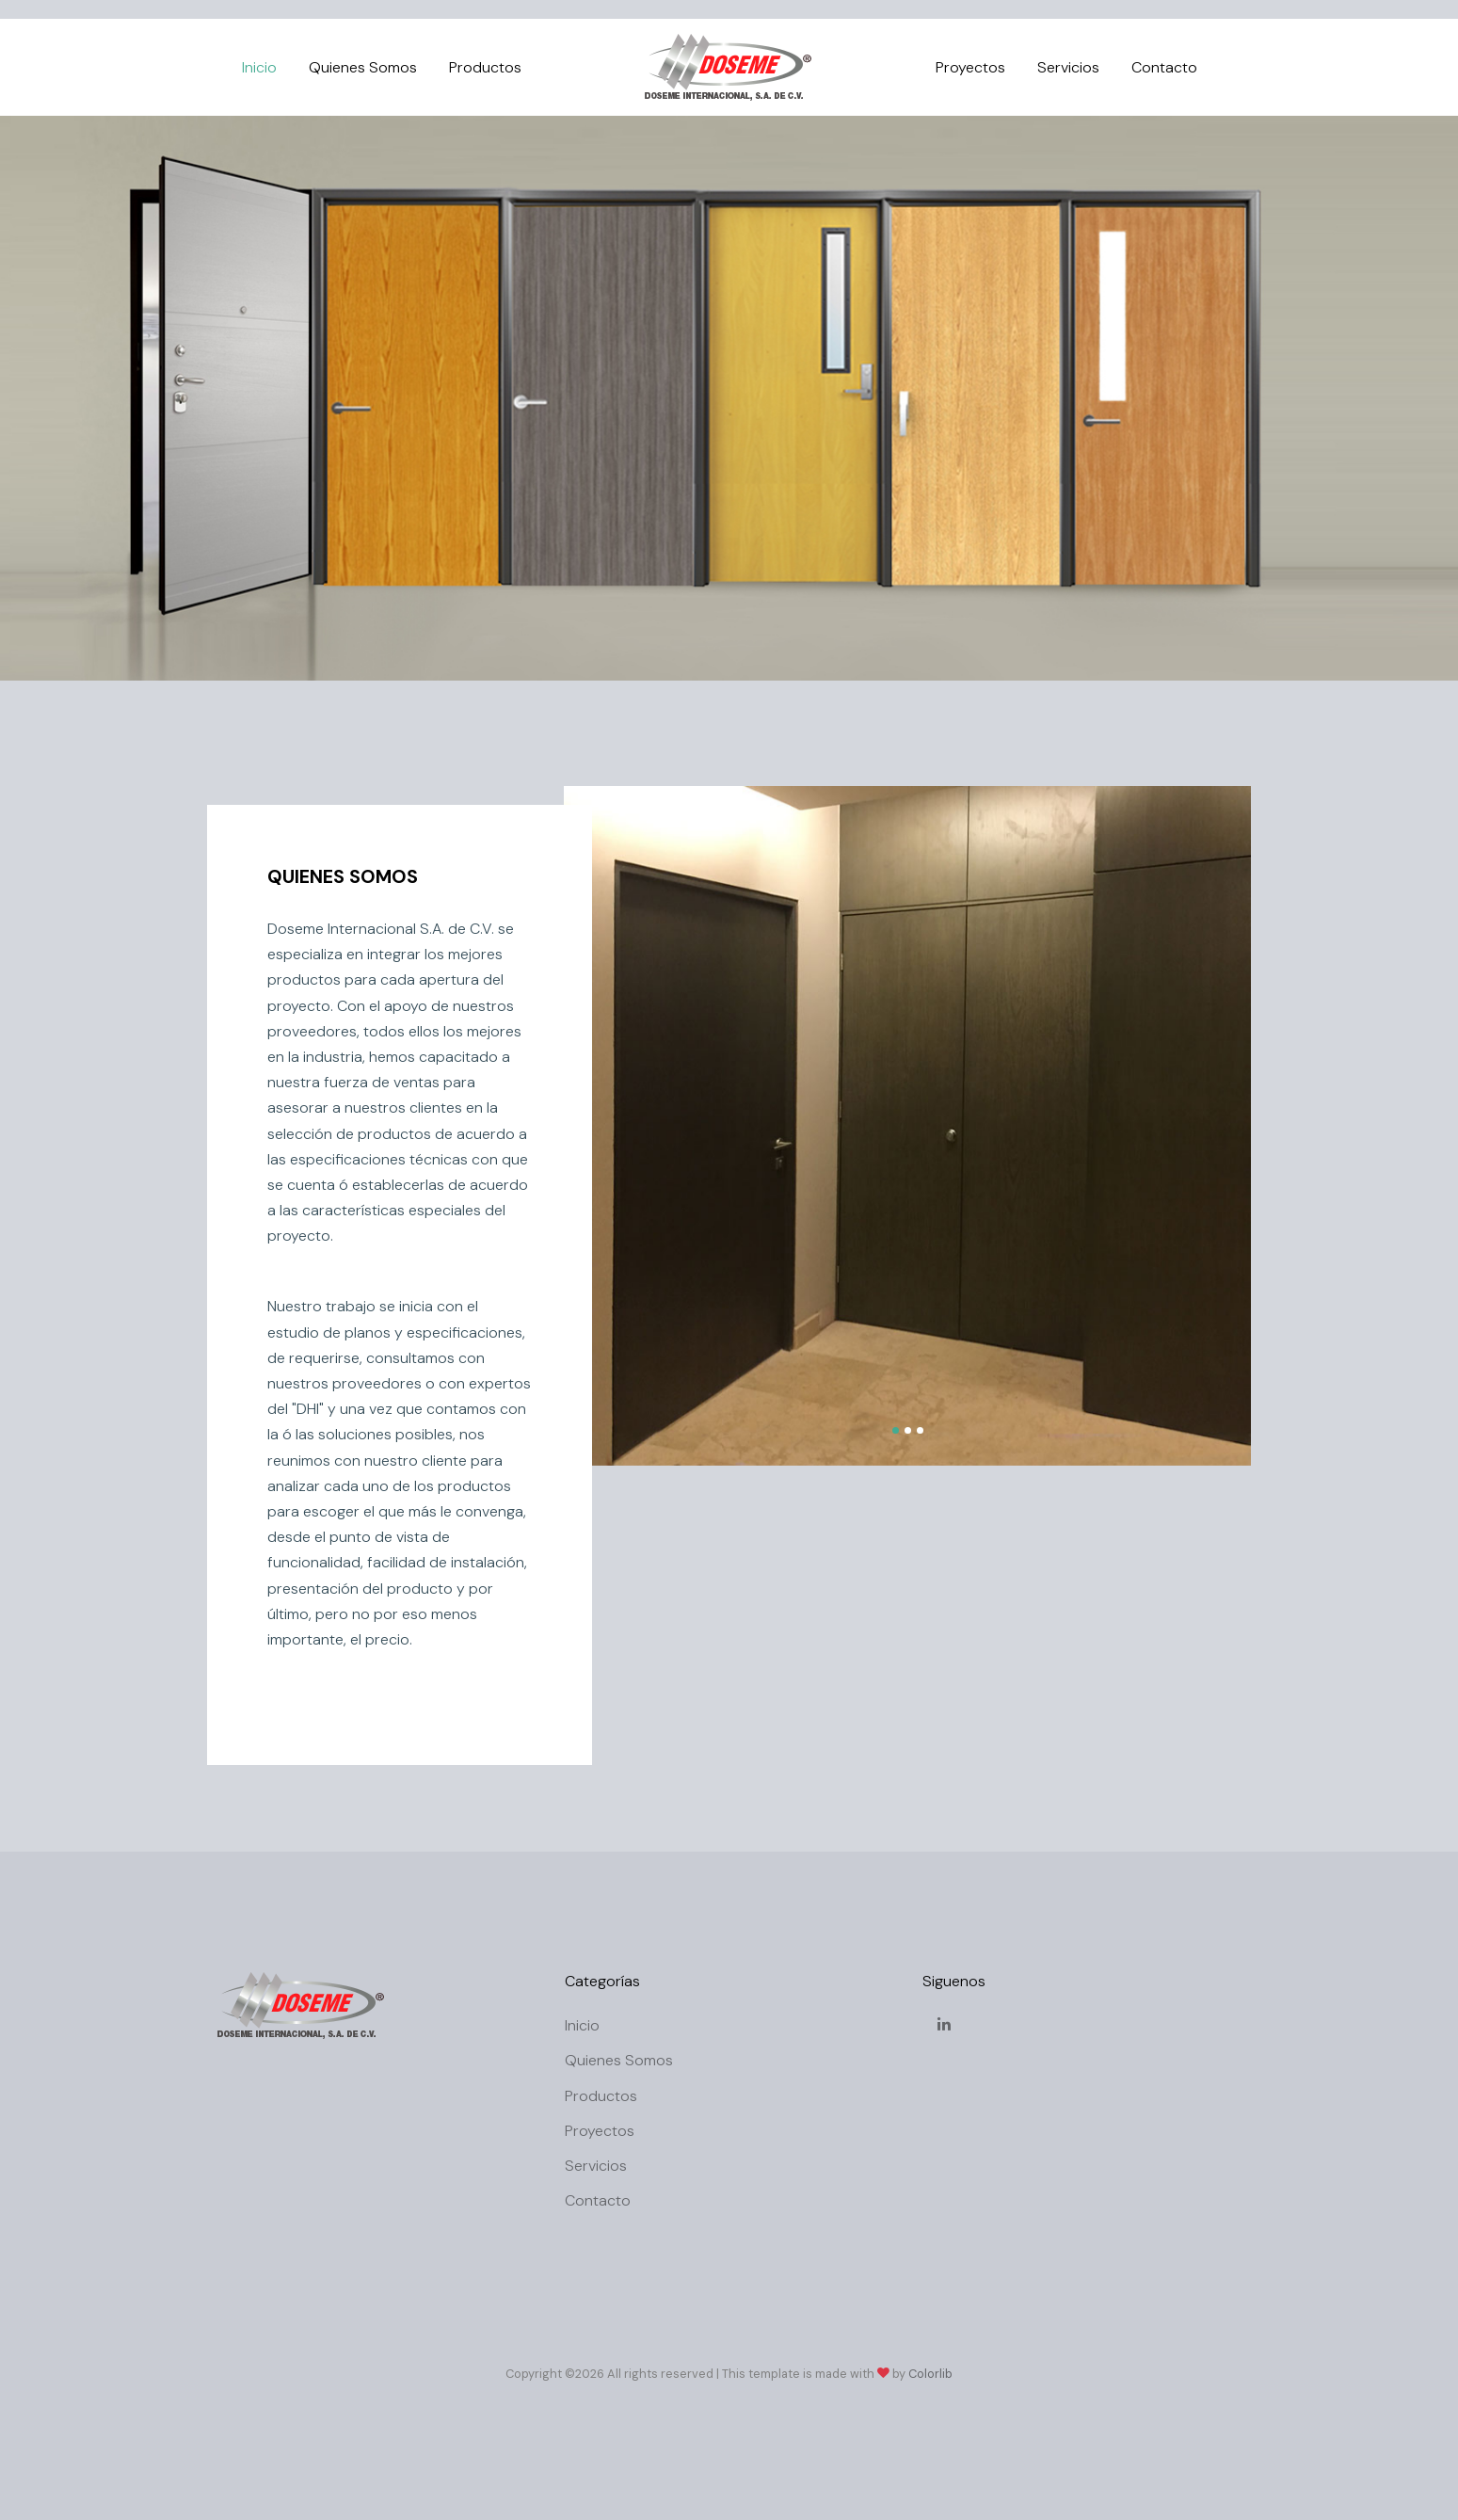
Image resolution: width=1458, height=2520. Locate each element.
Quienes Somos (363, 67)
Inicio (259, 67)
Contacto (1164, 67)
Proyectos (970, 67)
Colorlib (930, 2374)
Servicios (1068, 67)
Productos (485, 67)
